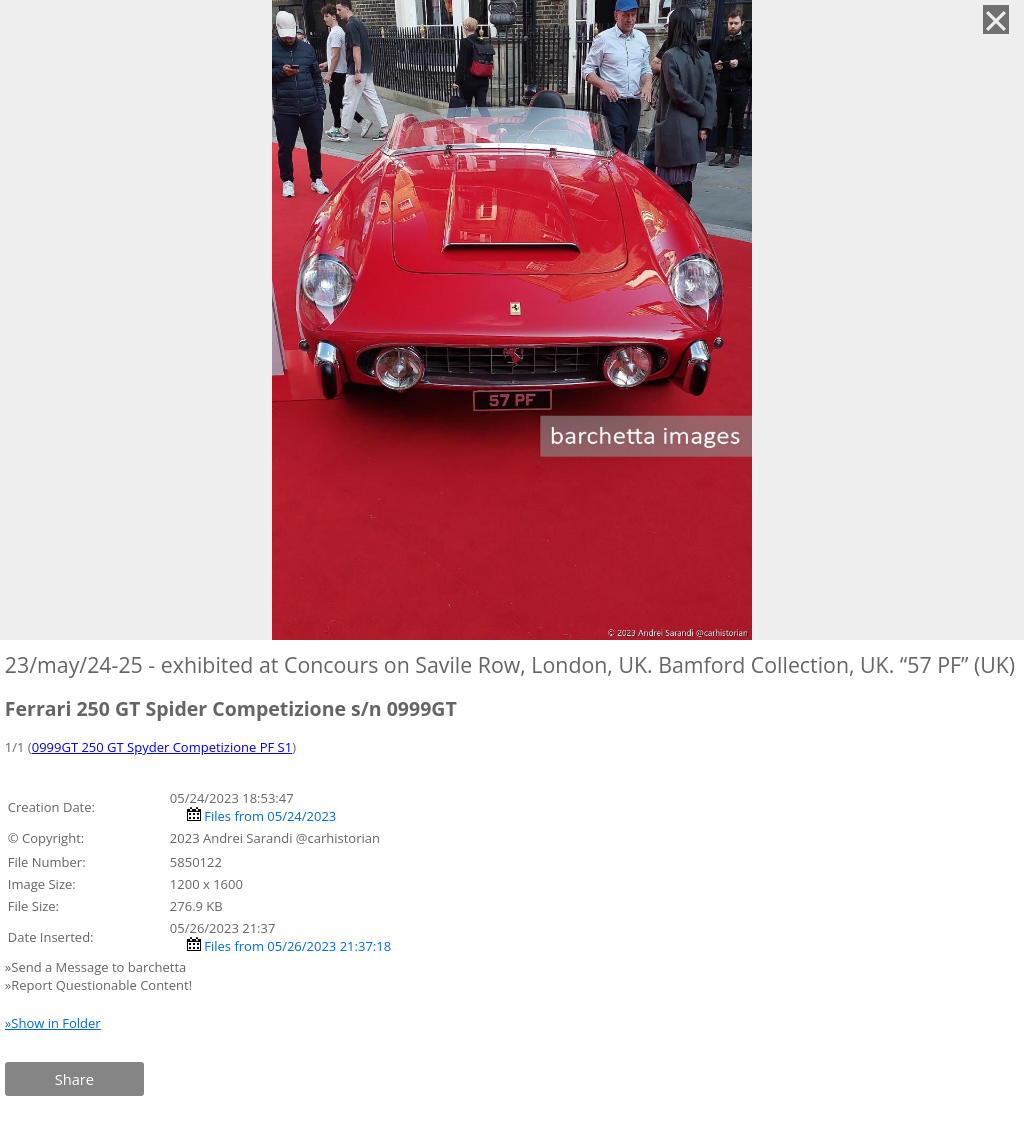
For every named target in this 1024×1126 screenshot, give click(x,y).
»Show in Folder (53, 1023)
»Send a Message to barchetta (97, 967)
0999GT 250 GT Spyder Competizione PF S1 (162, 747)
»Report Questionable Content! (98, 985)
